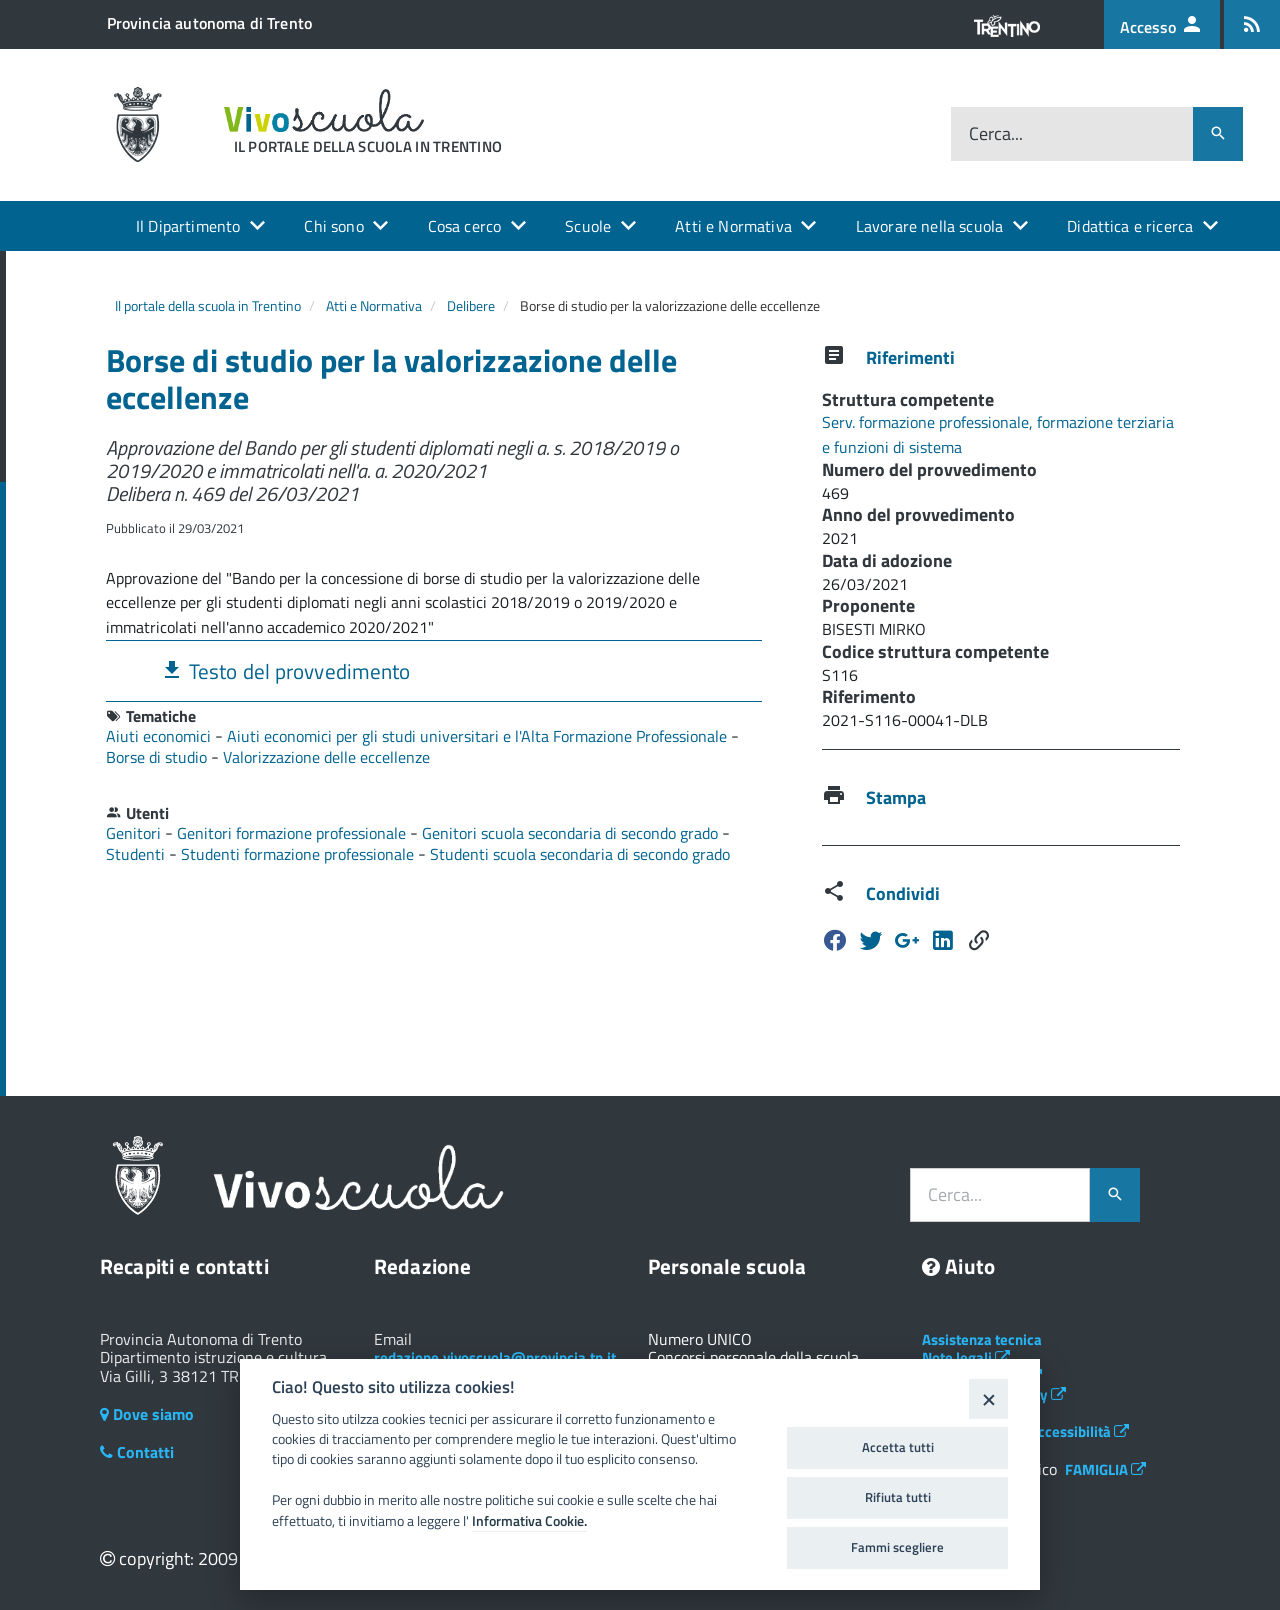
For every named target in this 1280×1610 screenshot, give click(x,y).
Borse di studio (158, 757)
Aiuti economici (160, 736)
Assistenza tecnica (982, 1339)
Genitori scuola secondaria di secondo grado (572, 833)
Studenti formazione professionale (299, 854)
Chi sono (333, 226)
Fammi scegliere (897, 1547)
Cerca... (996, 133)
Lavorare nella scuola (929, 226)
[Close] (988, 1398)
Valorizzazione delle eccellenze (326, 757)
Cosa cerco (465, 226)
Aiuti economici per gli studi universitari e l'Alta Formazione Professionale (479, 736)
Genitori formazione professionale (293, 833)
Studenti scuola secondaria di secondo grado (580, 854)
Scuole (588, 226)
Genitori (135, 833)
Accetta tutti (898, 1447)
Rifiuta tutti (898, 1497)
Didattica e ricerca (1130, 226)
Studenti (137, 854)
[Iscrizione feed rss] (1252, 24)
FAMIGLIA (1105, 1469)
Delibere (471, 305)
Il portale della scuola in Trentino (208, 305)
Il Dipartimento (188, 226)
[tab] (434, 670)
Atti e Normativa (733, 226)
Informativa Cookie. (529, 1521)
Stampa (896, 797)
